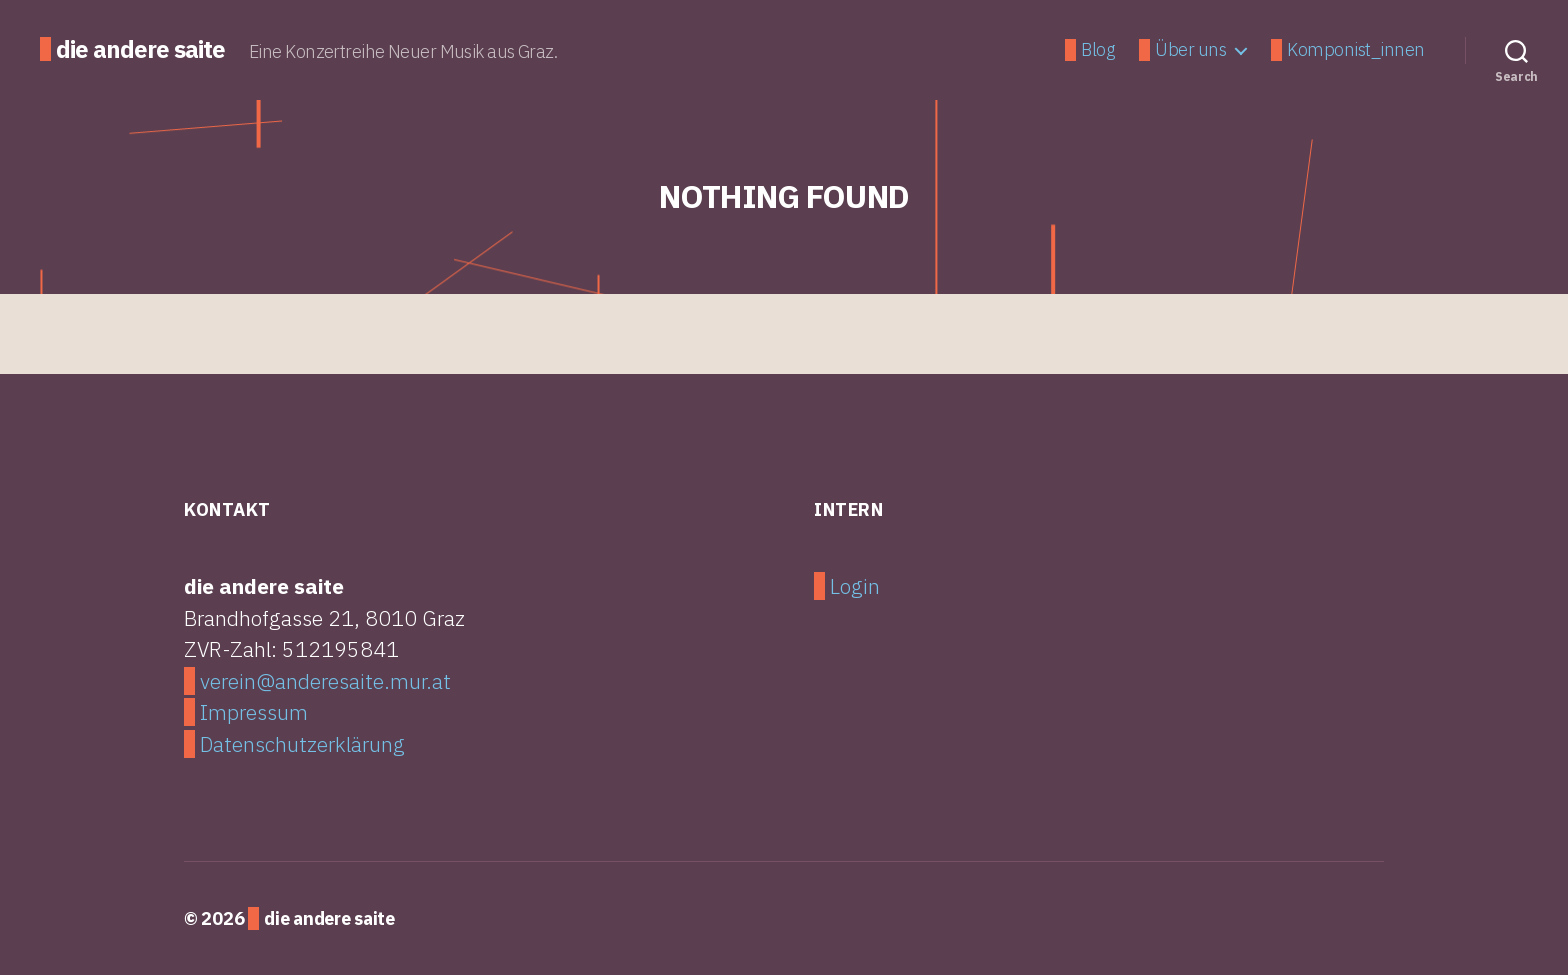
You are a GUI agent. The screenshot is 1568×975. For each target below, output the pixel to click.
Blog (1097, 50)
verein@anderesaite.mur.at (325, 681)
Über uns (1190, 50)
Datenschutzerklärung (302, 744)
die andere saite (140, 49)
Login (855, 586)
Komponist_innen (1356, 50)
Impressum (254, 712)
